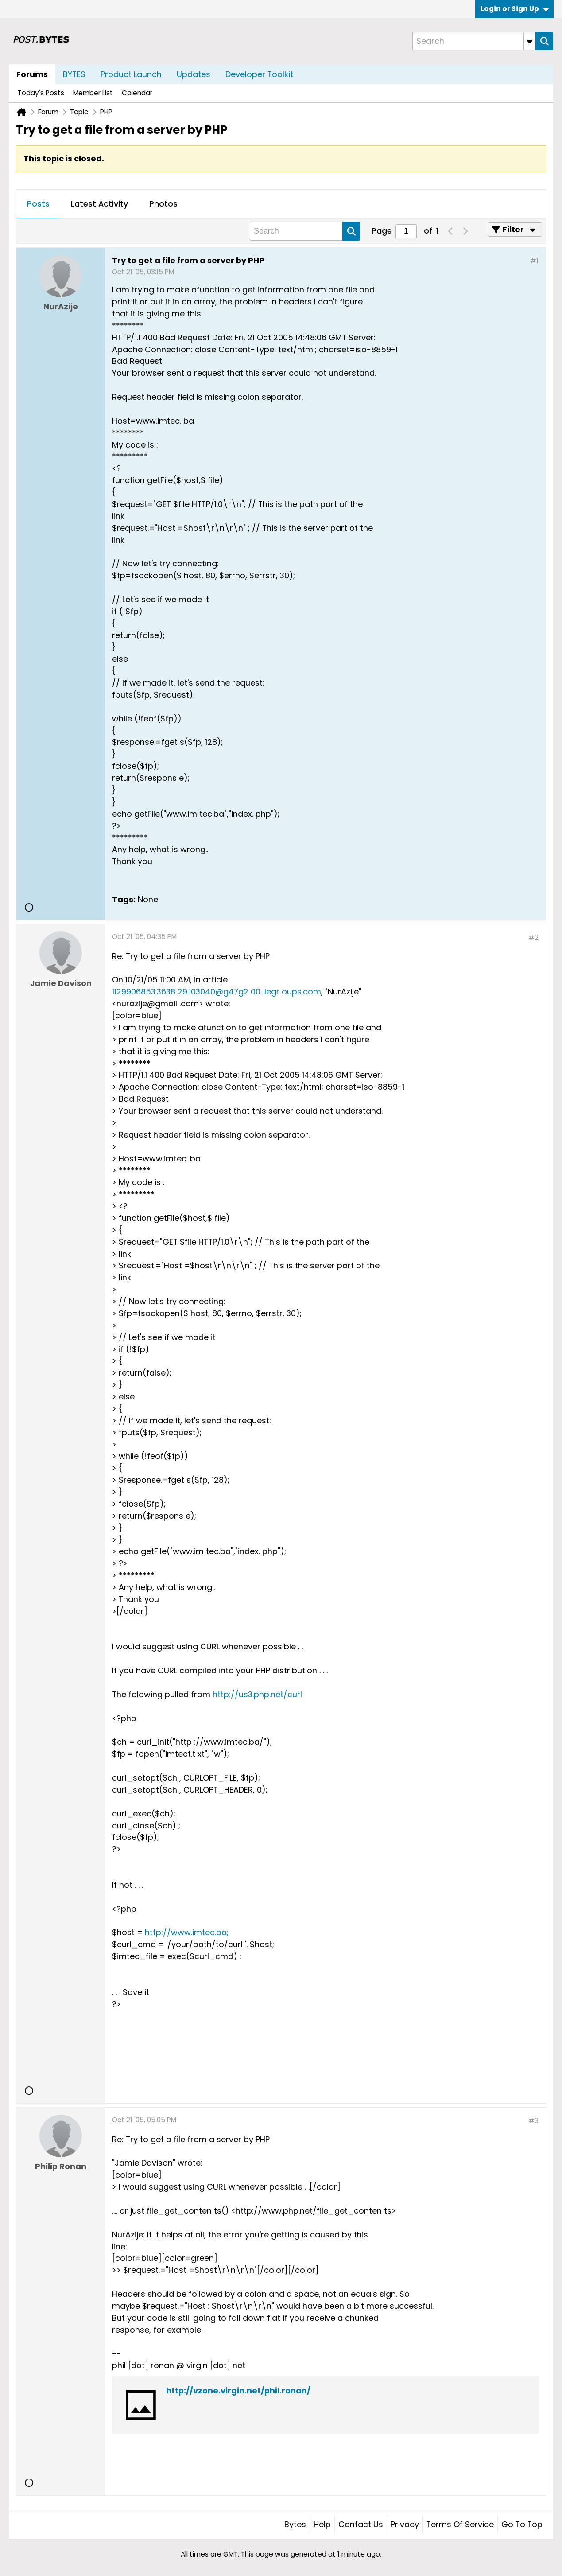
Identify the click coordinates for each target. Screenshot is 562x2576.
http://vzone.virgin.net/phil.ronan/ (238, 2390)
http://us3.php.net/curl (257, 1694)
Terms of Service (460, 2524)
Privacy (405, 2524)
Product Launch (131, 74)
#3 (533, 2120)
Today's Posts (41, 92)
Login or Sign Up (515, 8)
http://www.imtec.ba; (187, 1932)
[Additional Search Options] (529, 41)
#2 (533, 937)
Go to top (522, 2524)
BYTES (74, 74)
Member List (93, 92)
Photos (163, 203)
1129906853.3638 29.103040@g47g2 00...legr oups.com (216, 991)
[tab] (38, 204)
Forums (32, 74)
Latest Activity (99, 203)
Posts (38, 203)
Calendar (137, 92)
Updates (193, 74)
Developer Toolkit (259, 74)
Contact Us (360, 2524)
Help (322, 2524)
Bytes (295, 2524)
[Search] (473, 41)
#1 (534, 260)
